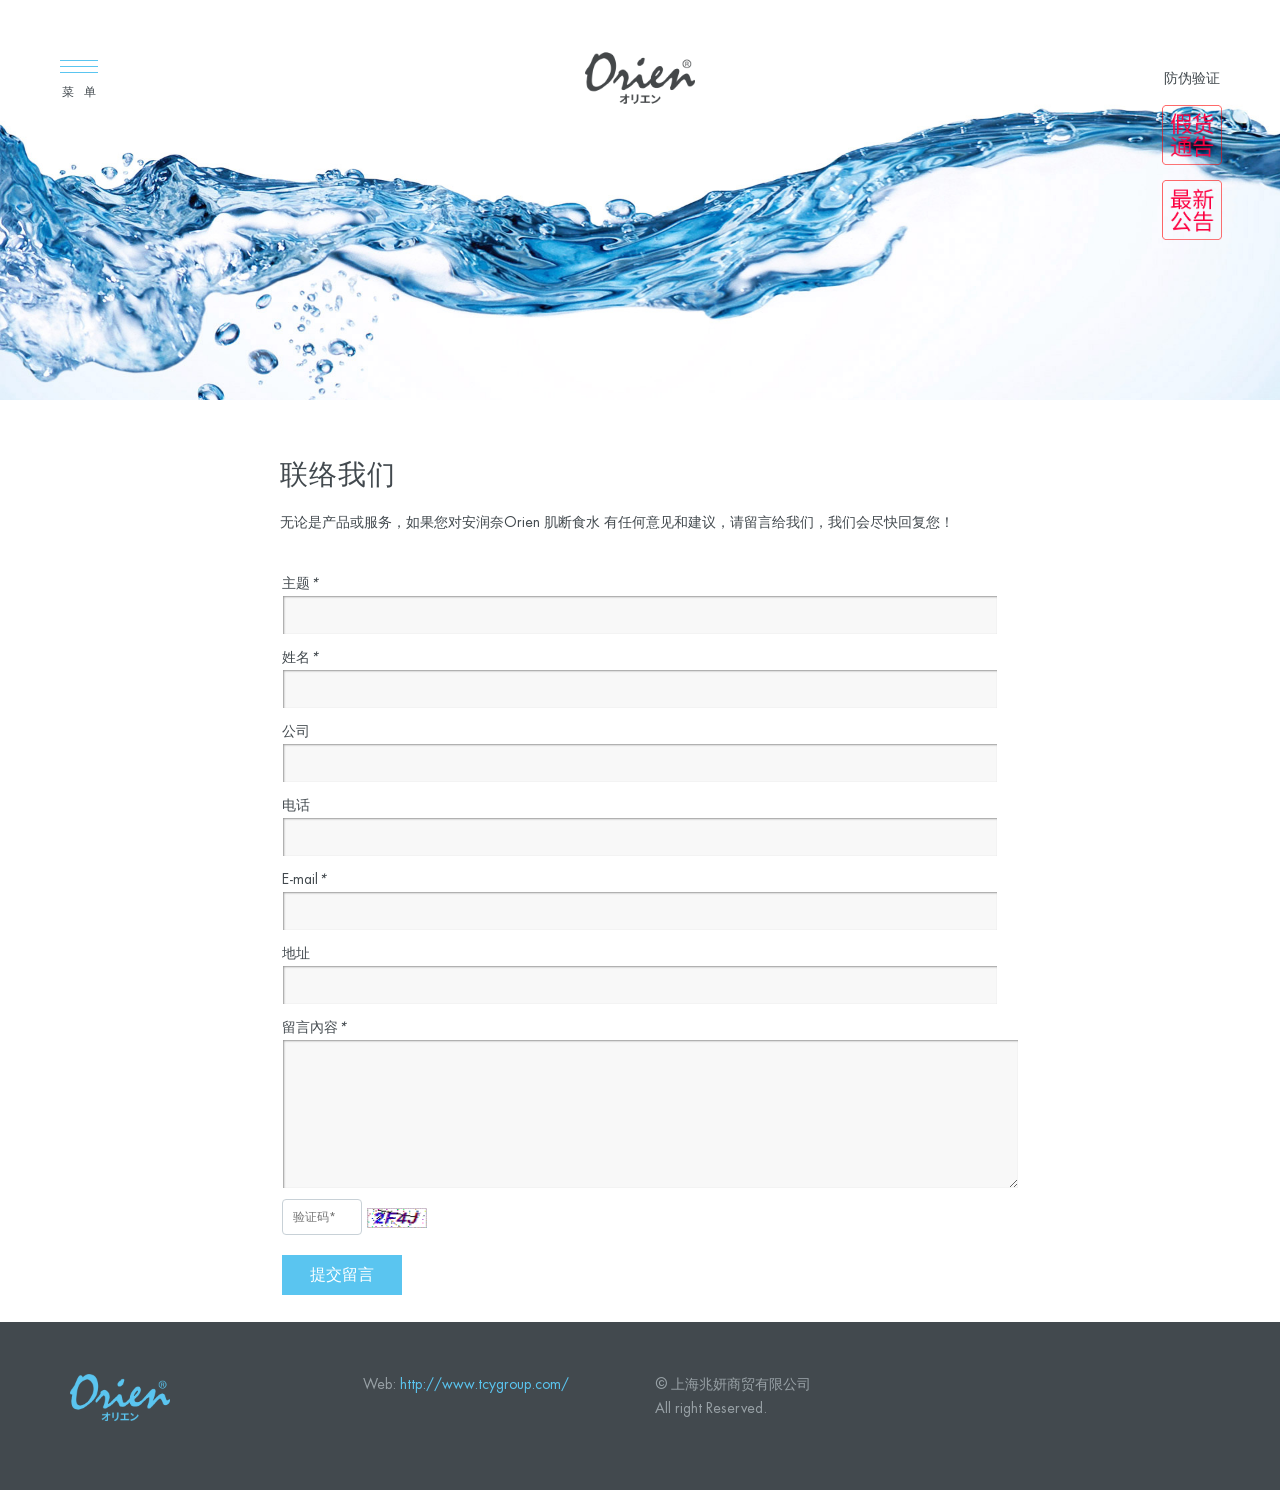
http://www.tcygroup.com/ (484, 1384)
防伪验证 (1192, 78)
